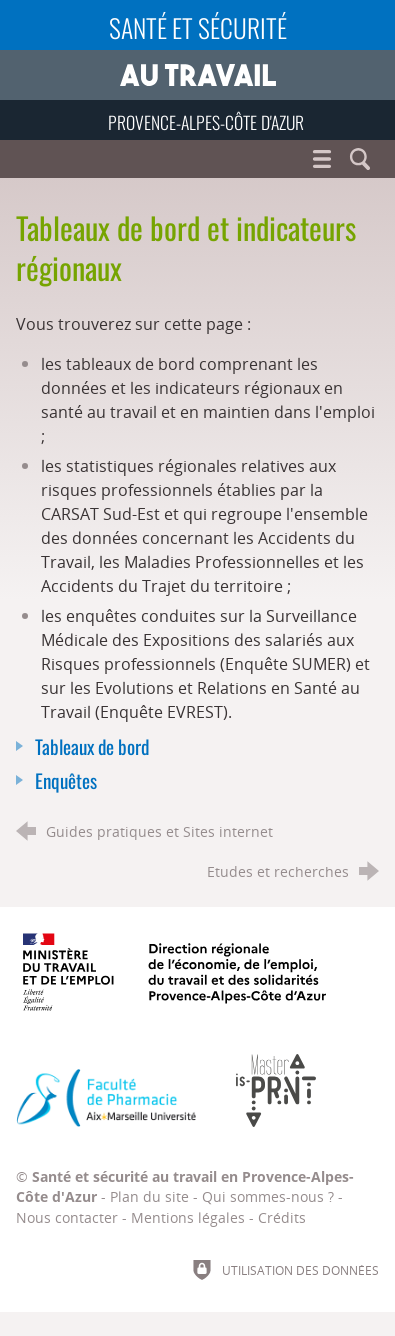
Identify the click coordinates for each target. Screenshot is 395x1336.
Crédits (282, 1217)
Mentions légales (188, 1217)
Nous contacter (67, 1217)
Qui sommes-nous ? (268, 1196)
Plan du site (149, 1196)
